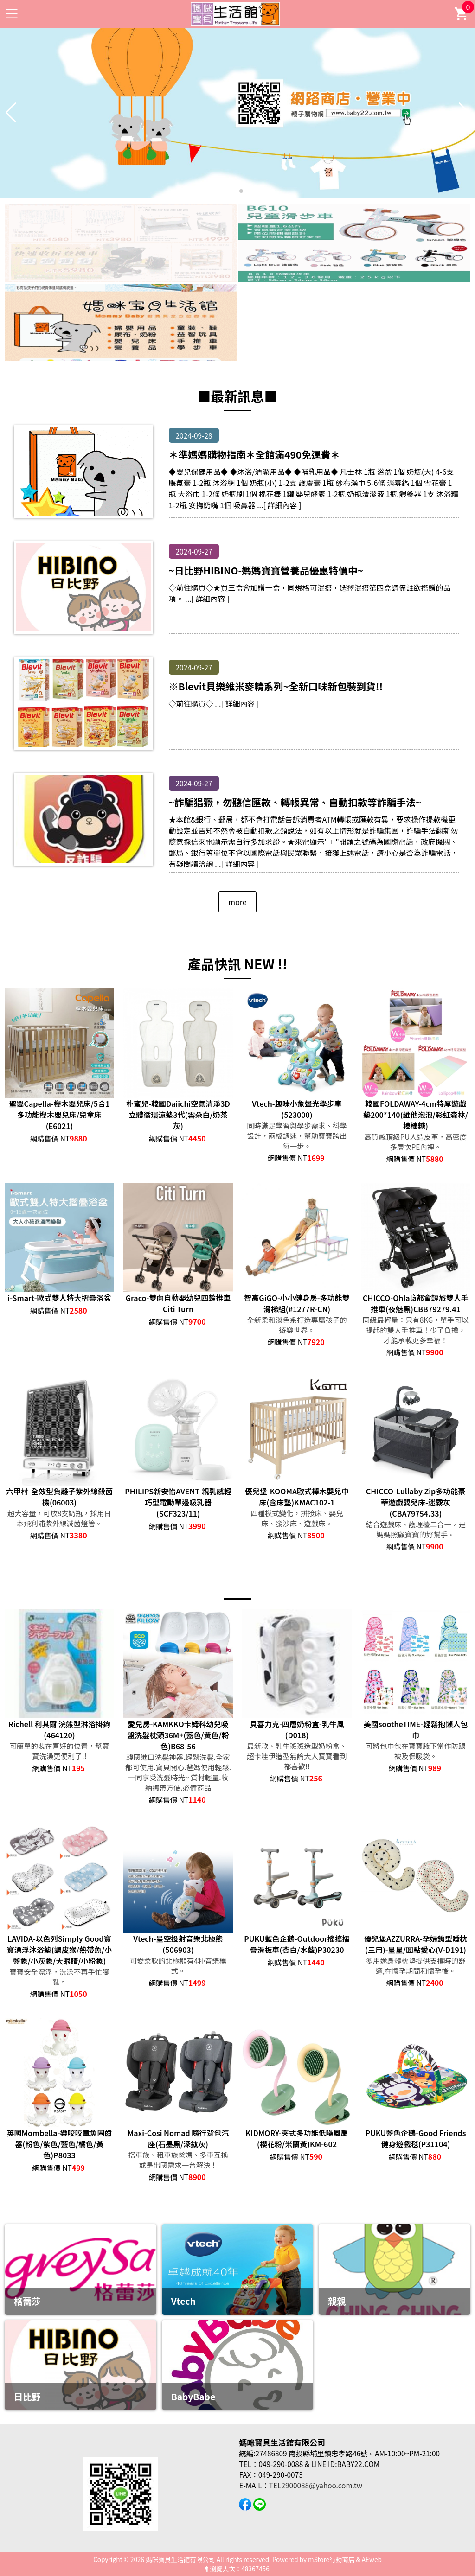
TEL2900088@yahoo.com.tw (315, 2485)
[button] (234, 191)
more (237, 901)
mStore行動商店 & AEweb (345, 2559)
